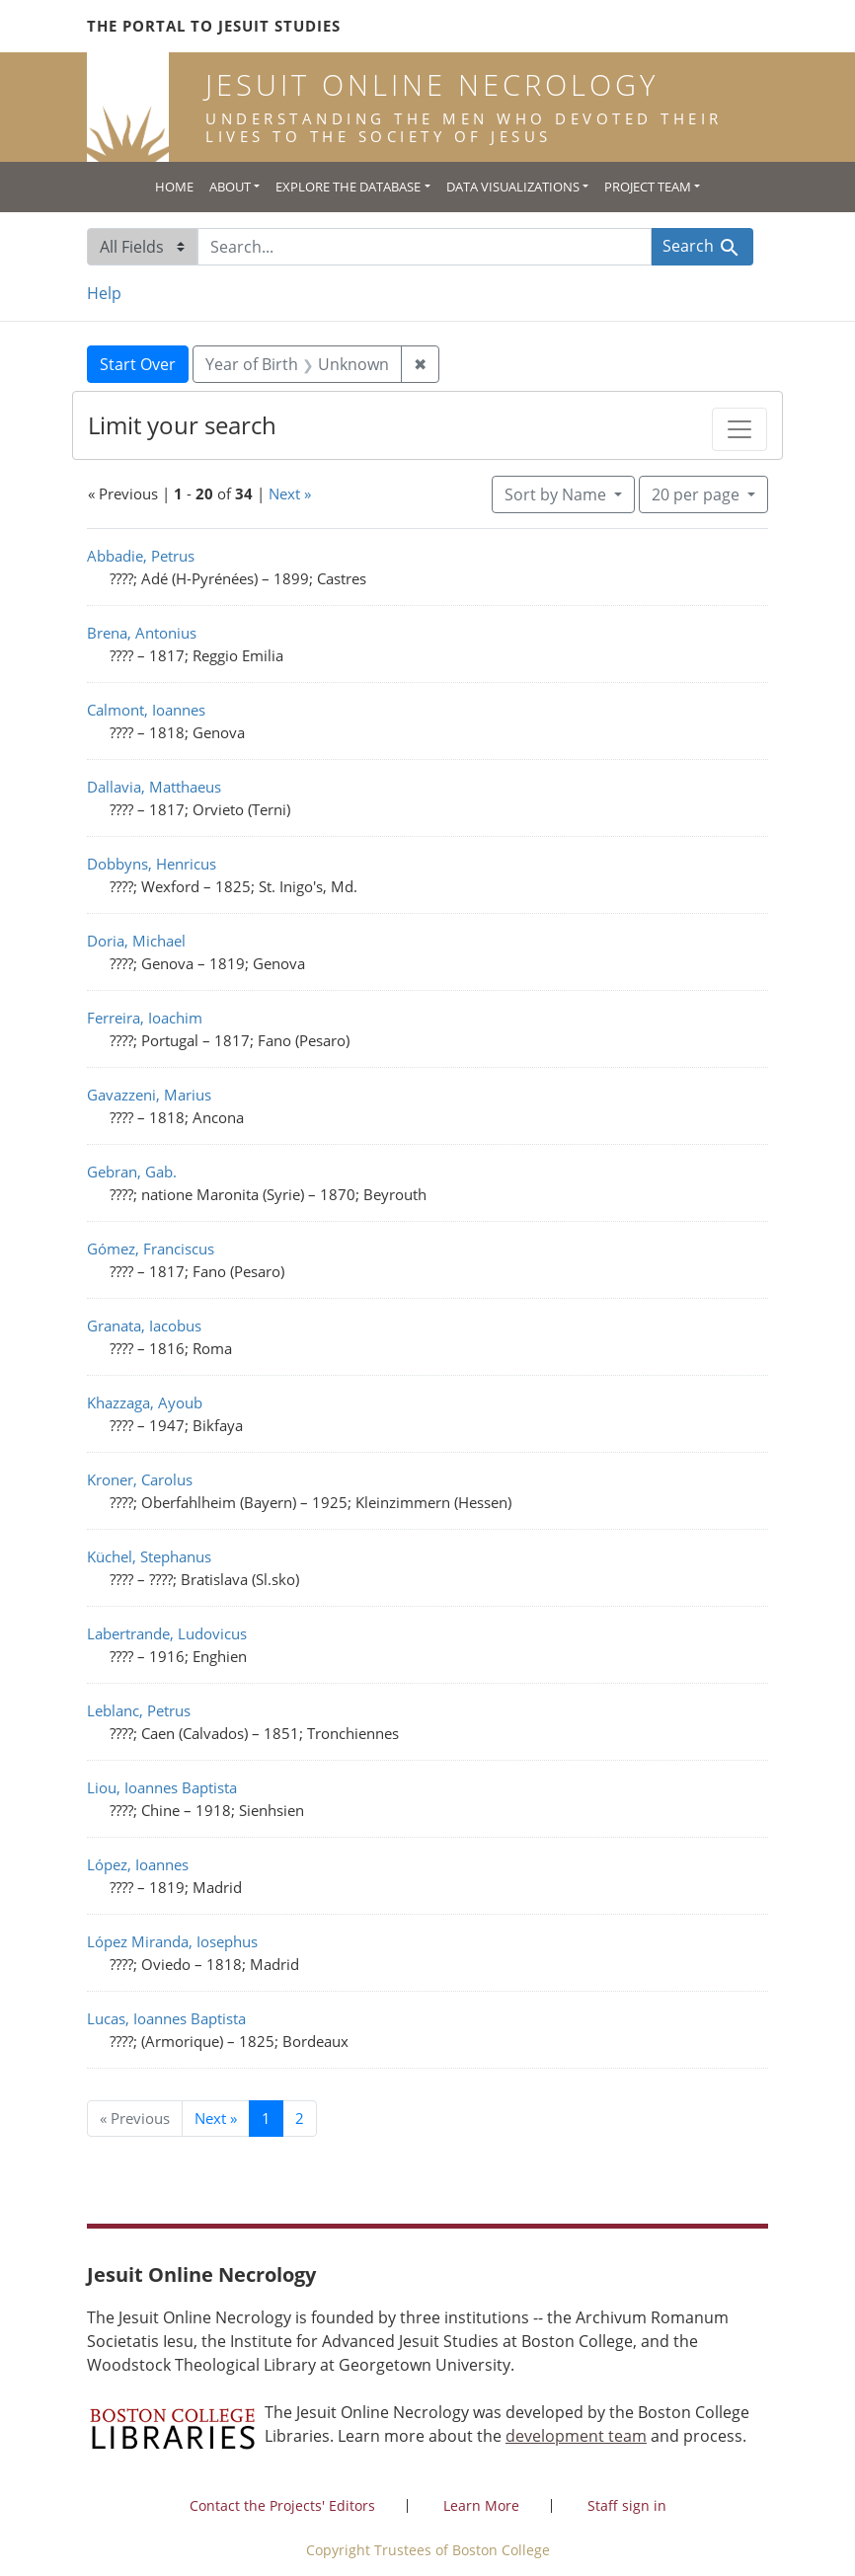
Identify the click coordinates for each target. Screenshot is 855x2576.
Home (174, 186)
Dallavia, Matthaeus (154, 786)
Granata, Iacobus (144, 1325)
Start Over (138, 364)
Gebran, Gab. (132, 1171)
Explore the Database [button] (348, 186)
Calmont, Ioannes (146, 710)
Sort (557, 494)
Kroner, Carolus (140, 1479)
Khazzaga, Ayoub (144, 1402)
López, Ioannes (138, 1864)
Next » (290, 493)
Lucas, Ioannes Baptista (166, 2018)
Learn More (481, 2505)
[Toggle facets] (739, 429)
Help (104, 293)
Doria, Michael (136, 940)
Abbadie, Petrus (140, 556)
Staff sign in (626, 2505)
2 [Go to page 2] (299, 2118)
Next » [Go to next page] (215, 2118)
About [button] (230, 186)
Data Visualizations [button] (513, 186)
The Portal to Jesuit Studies (214, 26)
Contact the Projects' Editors (282, 2505)
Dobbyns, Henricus (151, 863)
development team (576, 2436)
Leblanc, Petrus (139, 1710)
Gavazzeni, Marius (149, 1094)
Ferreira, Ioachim (144, 1017)
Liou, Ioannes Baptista (162, 1787)
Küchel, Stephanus (149, 1556)
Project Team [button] (647, 186)
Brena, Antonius (141, 633)
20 (697, 493)
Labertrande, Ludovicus (167, 1633)
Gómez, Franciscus (150, 1248)
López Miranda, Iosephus (172, 1941)
